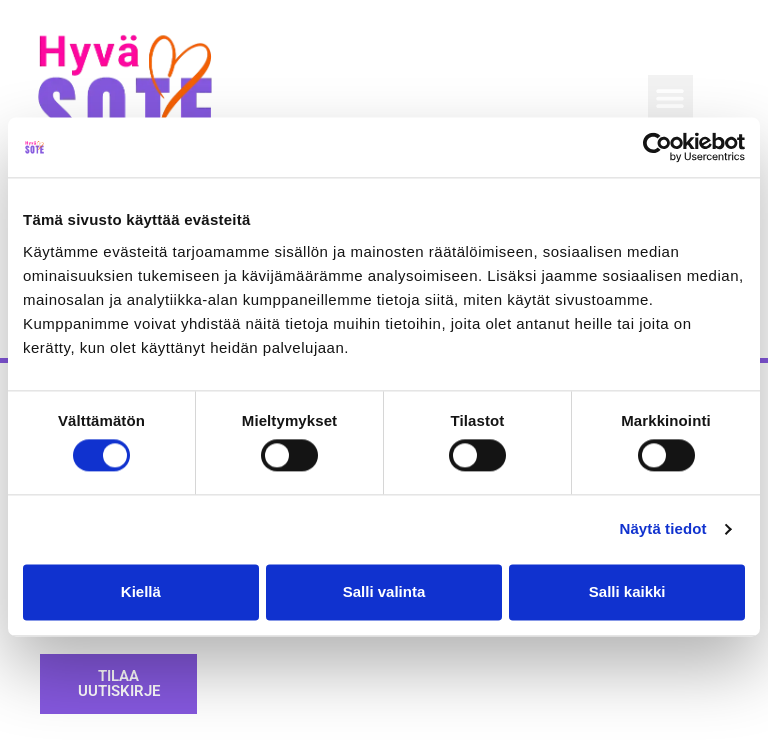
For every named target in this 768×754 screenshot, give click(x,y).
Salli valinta (384, 591)
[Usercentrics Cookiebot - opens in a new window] (657, 147)
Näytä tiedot (663, 529)
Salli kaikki (627, 591)
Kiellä (141, 591)
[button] (670, 97)
